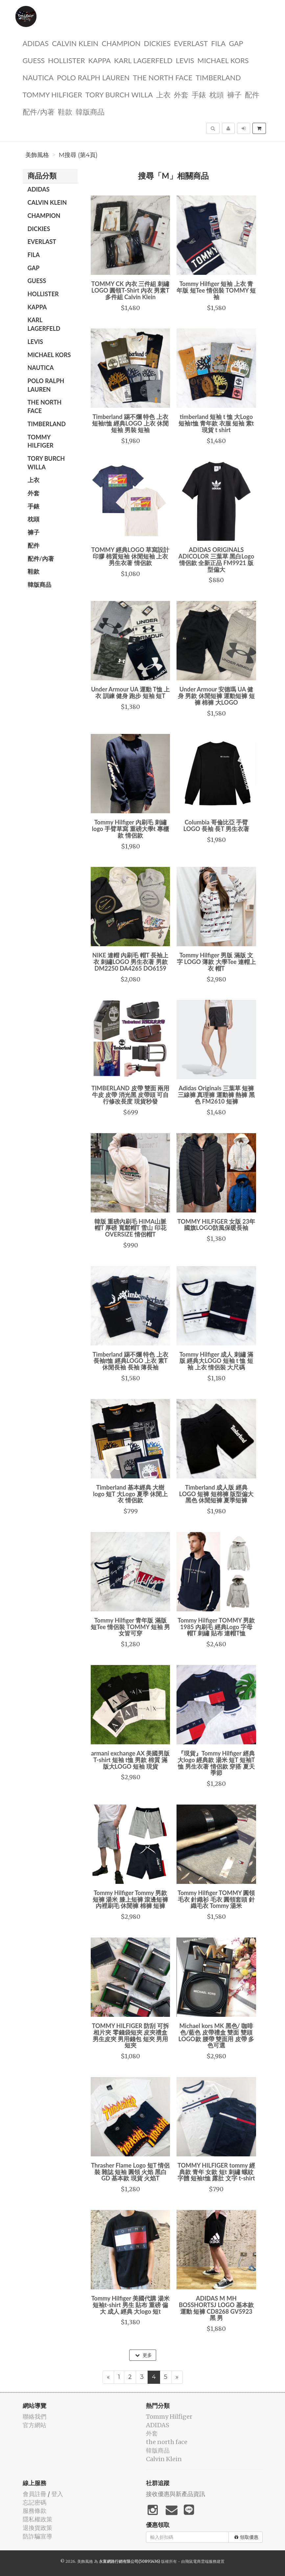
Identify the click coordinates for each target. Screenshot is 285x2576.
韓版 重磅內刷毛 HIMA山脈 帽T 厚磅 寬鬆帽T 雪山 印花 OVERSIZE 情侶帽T (130, 1228)
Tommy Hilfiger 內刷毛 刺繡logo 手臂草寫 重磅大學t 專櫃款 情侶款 (130, 829)
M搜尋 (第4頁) (78, 155)
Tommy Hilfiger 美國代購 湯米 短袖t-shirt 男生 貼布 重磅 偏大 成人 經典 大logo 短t (130, 2305)
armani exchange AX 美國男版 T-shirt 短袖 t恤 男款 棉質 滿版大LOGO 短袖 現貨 (130, 1760)
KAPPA (99, 60)
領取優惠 (246, 2537)
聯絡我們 (34, 2416)
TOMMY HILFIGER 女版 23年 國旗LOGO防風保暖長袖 (216, 1225)
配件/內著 (39, 111)
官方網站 (34, 2425)
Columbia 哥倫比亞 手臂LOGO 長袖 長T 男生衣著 (216, 825)
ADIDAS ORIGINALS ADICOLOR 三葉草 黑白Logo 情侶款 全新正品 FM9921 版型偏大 (216, 559)
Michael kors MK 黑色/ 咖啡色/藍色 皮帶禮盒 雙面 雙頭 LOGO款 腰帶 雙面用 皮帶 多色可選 (216, 2035)
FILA (218, 43)
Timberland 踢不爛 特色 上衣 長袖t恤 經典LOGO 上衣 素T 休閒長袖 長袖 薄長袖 (130, 1361)
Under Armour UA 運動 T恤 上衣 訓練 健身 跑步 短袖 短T (130, 692)
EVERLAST (191, 43)
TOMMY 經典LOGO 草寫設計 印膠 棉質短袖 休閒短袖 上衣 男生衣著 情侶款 (130, 556)
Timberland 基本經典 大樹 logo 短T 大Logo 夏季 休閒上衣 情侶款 (130, 1494)
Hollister (66, 60)
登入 (57, 2494)
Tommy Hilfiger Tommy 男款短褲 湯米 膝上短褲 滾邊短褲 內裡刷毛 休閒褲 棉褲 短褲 (130, 1899)
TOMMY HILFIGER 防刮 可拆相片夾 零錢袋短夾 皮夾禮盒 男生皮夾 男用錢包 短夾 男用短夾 (130, 2035)
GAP (236, 43)
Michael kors (223, 60)
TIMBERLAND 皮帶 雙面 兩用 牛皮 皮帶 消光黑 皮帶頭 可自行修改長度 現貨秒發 (130, 1094)
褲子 (234, 94)
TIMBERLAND (218, 77)
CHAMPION (121, 43)
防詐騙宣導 (37, 2536)
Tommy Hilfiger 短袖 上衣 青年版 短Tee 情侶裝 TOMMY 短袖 (216, 290)
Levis (185, 60)
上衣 (163, 94)
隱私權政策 (37, 2519)
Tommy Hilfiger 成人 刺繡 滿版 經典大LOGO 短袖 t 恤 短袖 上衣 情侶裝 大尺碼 (216, 1361)
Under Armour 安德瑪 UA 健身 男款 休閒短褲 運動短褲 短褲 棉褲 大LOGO (216, 696)
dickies (157, 43)
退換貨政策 (37, 2528)
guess (34, 60)
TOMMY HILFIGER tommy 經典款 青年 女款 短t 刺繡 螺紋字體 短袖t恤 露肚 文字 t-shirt (216, 2172)
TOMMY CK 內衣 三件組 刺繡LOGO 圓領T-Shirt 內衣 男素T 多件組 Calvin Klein (130, 290)
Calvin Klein (75, 43)
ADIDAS (36, 43)
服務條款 (34, 2510)
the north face (162, 77)
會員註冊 (34, 2494)
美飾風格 (37, 155)
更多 (143, 2355)
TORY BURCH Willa (119, 94)
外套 (181, 94)
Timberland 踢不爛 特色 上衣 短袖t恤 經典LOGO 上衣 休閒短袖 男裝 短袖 (130, 423)
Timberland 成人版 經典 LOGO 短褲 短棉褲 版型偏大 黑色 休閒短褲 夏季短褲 (216, 1494)
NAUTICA (38, 77)
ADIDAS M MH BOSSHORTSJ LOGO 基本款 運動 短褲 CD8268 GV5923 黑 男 (216, 2308)
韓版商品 (90, 111)
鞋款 (65, 111)
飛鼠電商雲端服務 (201, 2561)
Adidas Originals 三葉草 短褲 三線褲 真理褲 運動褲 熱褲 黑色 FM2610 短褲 (216, 1094)
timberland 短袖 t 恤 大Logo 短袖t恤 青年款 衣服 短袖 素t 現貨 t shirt (216, 423)
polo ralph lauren (93, 77)
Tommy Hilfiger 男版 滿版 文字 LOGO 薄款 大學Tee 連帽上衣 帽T (216, 961)
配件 (252, 94)
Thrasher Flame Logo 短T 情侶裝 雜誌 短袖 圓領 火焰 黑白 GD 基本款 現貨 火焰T (130, 2172)
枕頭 (216, 94)
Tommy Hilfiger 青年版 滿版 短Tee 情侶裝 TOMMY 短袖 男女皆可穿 (130, 1627)
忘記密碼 (34, 2502)
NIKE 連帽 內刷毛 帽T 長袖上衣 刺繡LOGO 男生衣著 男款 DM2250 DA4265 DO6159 (130, 961)
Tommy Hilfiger (52, 94)
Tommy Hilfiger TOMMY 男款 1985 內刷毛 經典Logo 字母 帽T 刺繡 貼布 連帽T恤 (216, 1627)
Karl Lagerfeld (143, 60)
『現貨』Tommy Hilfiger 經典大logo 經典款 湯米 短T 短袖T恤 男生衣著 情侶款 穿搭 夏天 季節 (216, 1763)
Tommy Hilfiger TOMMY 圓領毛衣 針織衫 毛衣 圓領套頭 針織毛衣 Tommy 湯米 (216, 1899)
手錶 (199, 94)
